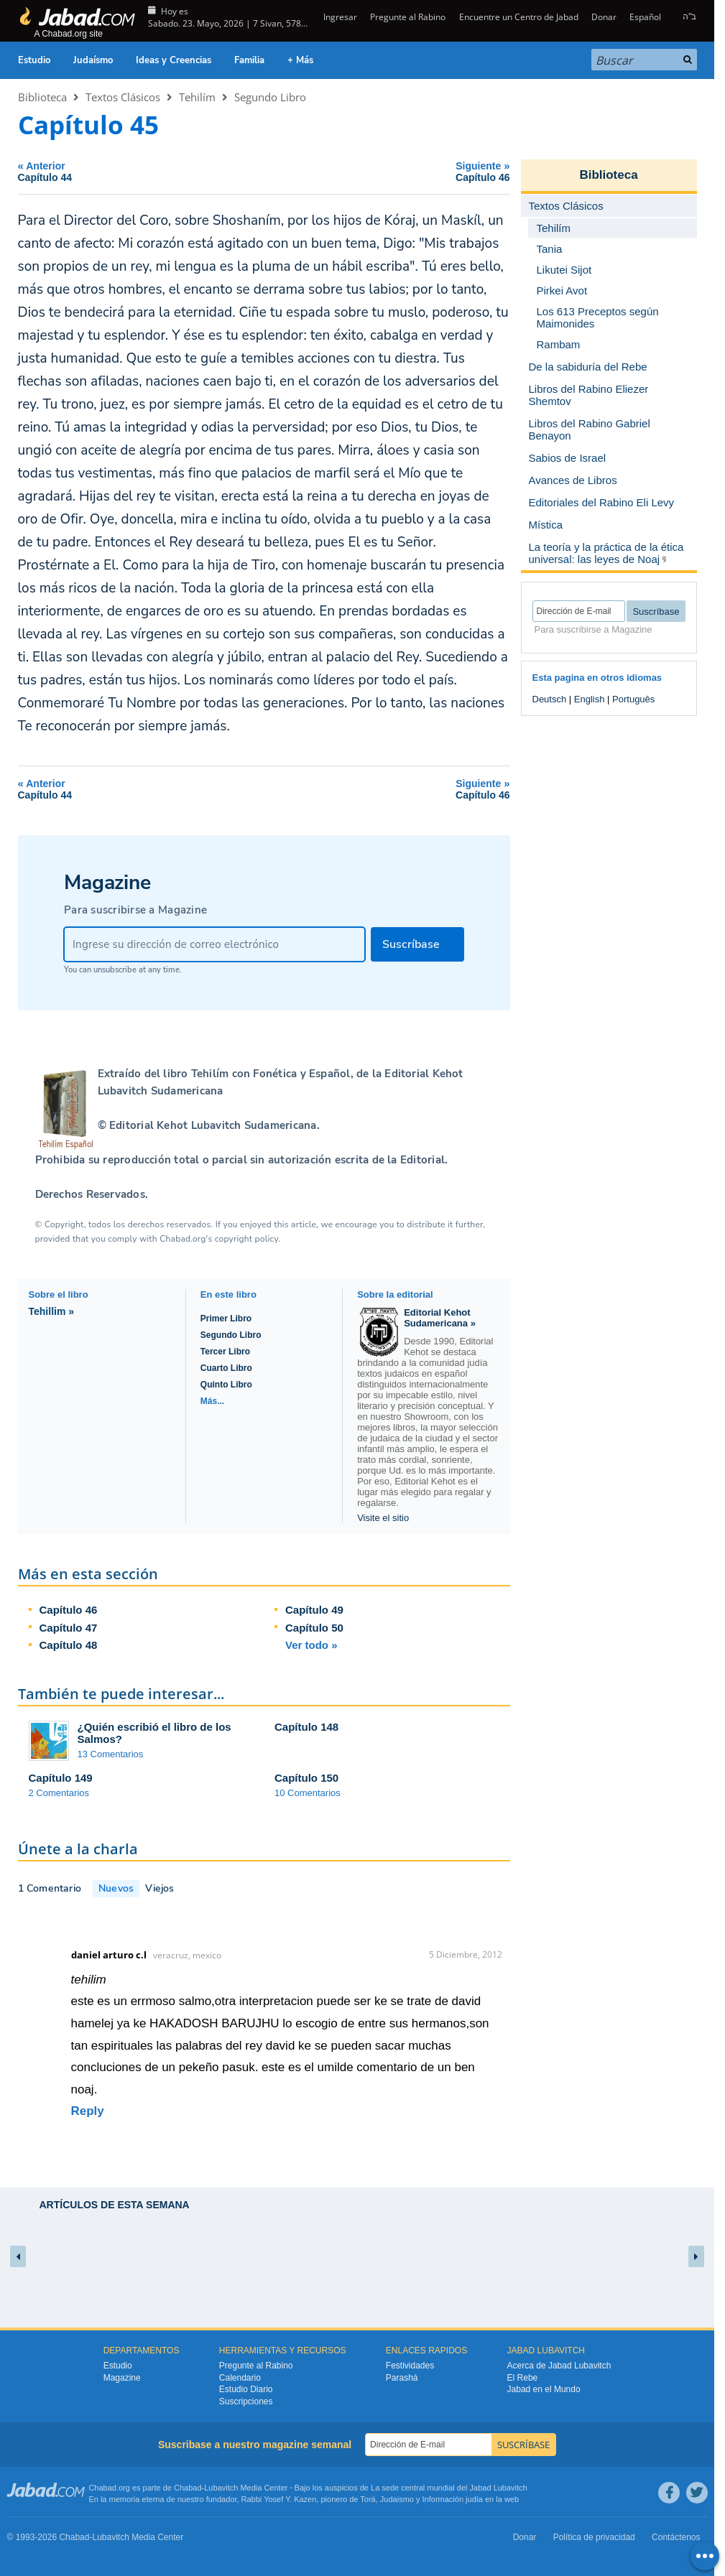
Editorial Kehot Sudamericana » (440, 1318)
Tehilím (197, 97)
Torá (367, 2499)
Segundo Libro (270, 97)
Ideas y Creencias (173, 60)
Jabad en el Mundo (544, 2389)
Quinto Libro (226, 1385)
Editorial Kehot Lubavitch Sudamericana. (213, 1125)
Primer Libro (225, 1318)
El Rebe (522, 2378)
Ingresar (339, 17)
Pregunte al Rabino (407, 17)
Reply (87, 2111)
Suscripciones (246, 2401)
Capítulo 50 (314, 1628)
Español (645, 17)
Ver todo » (311, 1645)
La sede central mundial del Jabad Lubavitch (449, 2487)
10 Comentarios (307, 1792)
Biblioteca (42, 97)
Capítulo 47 (69, 1628)
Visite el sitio (383, 1517)
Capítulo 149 (61, 1778)
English (589, 699)
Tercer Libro (225, 1352)
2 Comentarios (59, 1792)
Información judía (453, 2499)
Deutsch (549, 699)
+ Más (300, 60)
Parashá (402, 2378)
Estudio (34, 60)
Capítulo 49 (314, 1610)
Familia (249, 60)
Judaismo (397, 2499)
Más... (212, 1401)
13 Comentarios (111, 1754)
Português (633, 699)
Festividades (410, 2366)
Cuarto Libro (226, 1368)
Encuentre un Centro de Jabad (518, 17)
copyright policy (246, 1239)
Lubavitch (221, 2487)
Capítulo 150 (306, 1778)
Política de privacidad (594, 2537)
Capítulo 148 (306, 1727)
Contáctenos (676, 2537)
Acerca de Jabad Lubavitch (559, 2366)
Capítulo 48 (69, 1645)
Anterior (137, 171)
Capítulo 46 (69, 1610)
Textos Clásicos (123, 97)
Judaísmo (93, 60)
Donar (604, 17)
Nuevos (116, 1888)
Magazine (122, 2378)
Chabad (188, 2487)
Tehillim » (52, 1311)
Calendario (240, 2378)
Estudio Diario (246, 2389)
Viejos (159, 1888)
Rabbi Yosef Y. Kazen (279, 2499)
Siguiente (390, 171)
